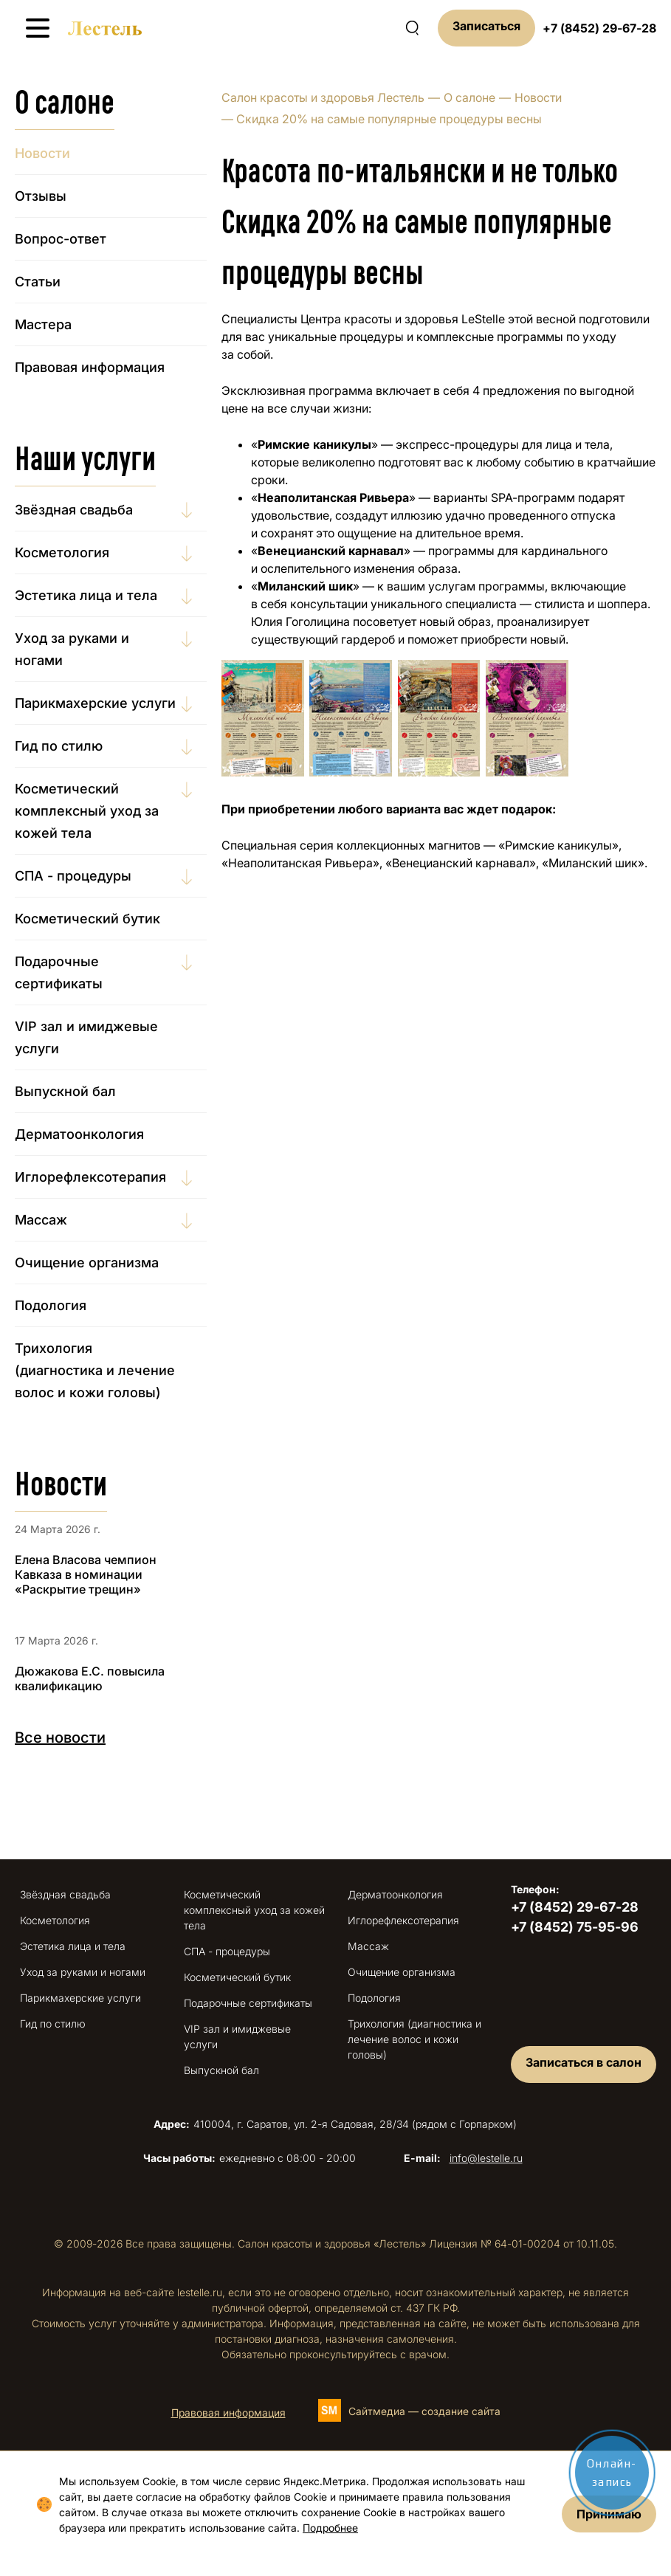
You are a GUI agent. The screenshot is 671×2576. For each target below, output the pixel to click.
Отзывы (40, 196)
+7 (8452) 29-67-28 (599, 28)
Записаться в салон (583, 2062)
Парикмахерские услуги (95, 703)
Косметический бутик (87, 918)
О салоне (469, 97)
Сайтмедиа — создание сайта (424, 2411)
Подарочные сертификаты (59, 972)
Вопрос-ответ (60, 239)
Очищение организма (87, 1262)
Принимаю (609, 2514)
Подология (50, 1305)
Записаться (486, 25)
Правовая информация (90, 367)
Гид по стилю (59, 746)
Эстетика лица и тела (86, 595)
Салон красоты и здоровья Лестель (322, 97)
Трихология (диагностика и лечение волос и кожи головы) (95, 1370)
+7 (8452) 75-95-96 (575, 1927)
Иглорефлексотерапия (90, 1177)
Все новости (60, 1737)
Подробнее (330, 2527)
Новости (538, 97)
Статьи (38, 281)
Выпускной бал (65, 1091)
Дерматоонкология (79, 1134)
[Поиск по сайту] (411, 28)
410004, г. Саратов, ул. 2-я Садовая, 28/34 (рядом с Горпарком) (335, 2124)
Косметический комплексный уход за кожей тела (87, 811)
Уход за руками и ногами (72, 649)
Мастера (43, 324)
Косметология (62, 552)
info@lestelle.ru (486, 2158)
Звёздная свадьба (74, 509)
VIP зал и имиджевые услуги (86, 1037)
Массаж (41, 1219)
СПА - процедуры (73, 876)
